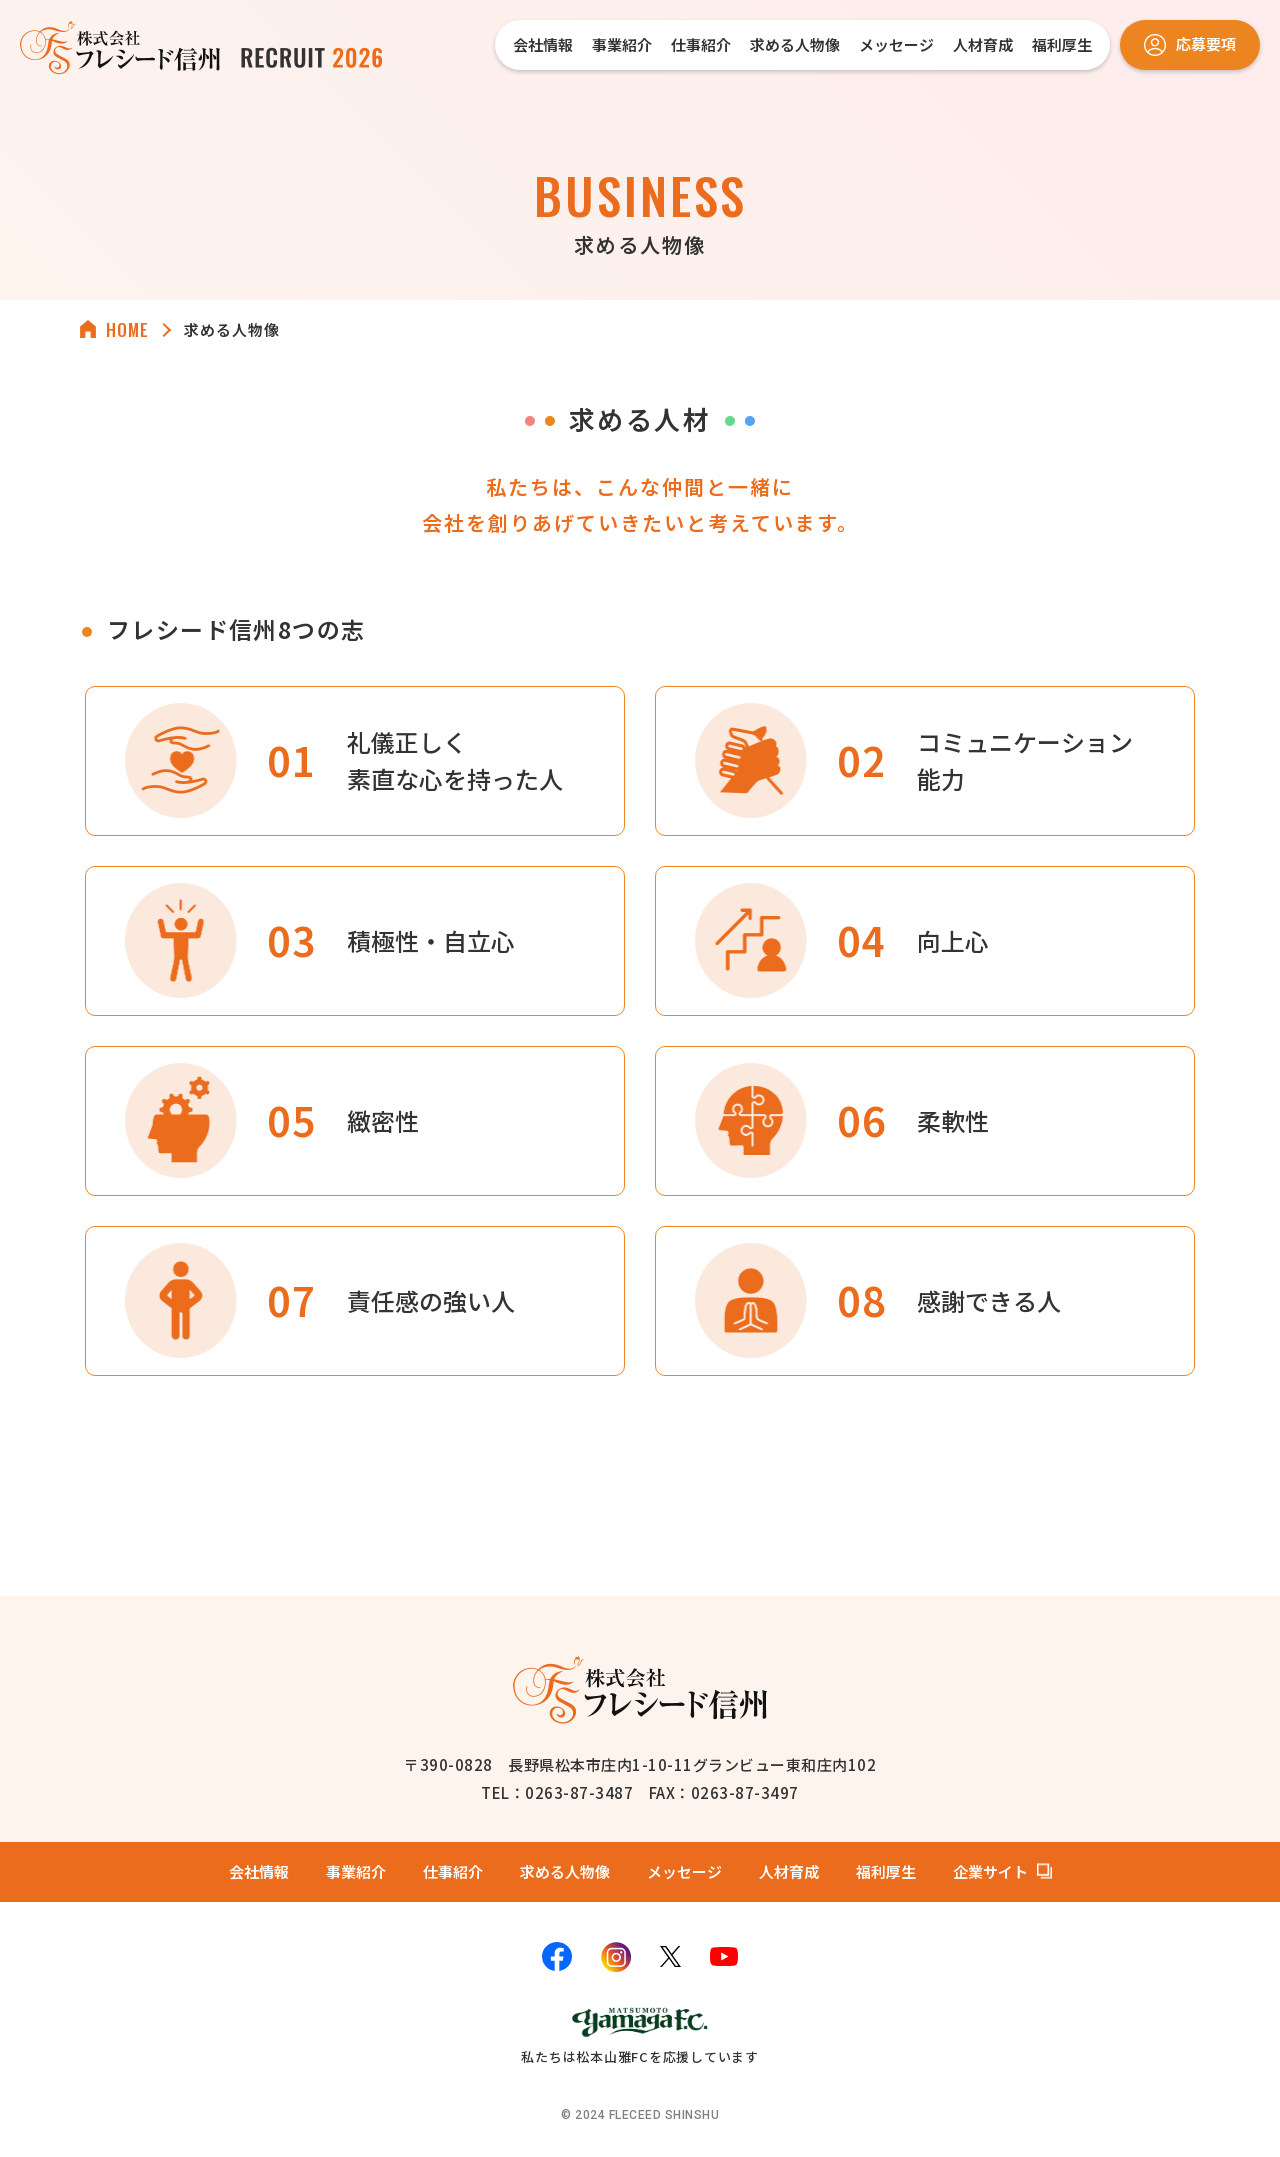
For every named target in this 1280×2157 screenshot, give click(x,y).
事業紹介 (622, 44)
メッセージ (896, 44)
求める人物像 (795, 44)
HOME (127, 330)
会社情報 (543, 44)
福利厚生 (1062, 44)
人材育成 (983, 44)
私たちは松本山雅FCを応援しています (640, 2034)
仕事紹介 (701, 44)
